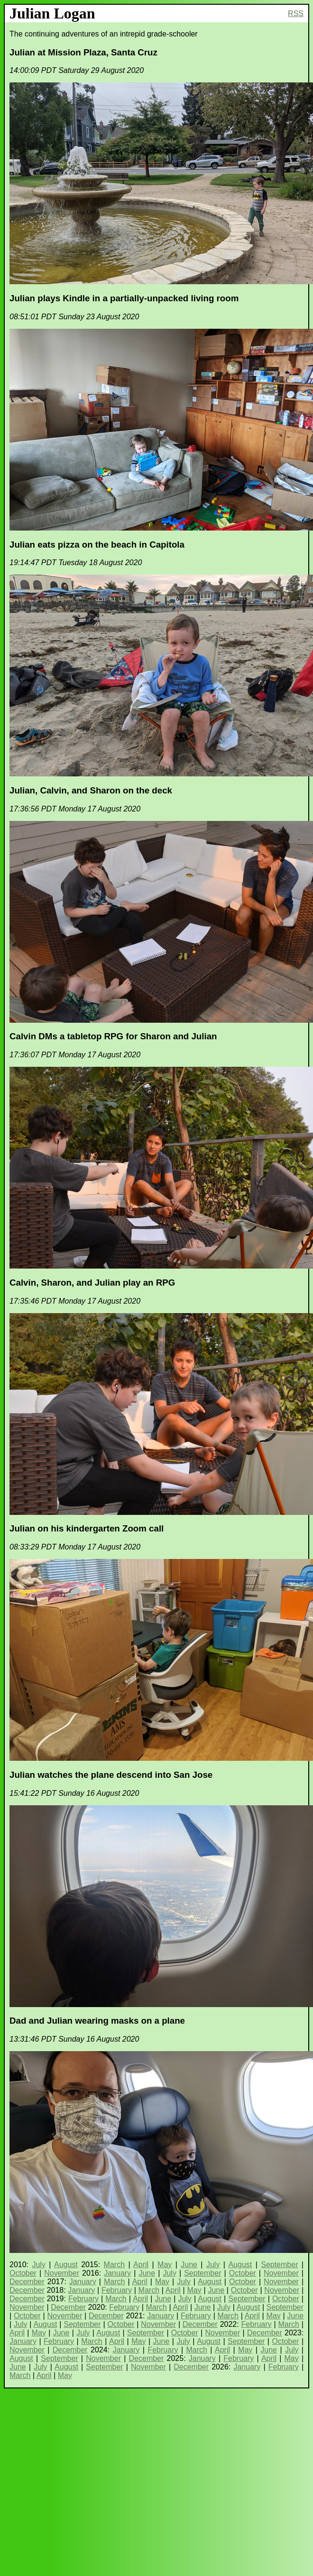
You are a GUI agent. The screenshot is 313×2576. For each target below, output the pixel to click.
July (38, 2265)
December (27, 2282)
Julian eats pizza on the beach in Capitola (96, 544)
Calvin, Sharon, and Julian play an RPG (92, 1283)
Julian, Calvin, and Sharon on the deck (90, 790)
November (61, 2273)
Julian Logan (52, 13)
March (114, 2265)
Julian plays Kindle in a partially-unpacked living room (124, 298)
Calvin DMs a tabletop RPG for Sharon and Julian (113, 1036)
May (164, 2265)
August (66, 2265)
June (189, 2265)
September (279, 2265)
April (140, 2265)
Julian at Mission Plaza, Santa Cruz (83, 52)
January (117, 2273)
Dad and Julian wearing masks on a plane (97, 2021)
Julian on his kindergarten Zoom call (86, 1528)
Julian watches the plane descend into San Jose (110, 1775)
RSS (296, 13)
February (116, 2290)
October (23, 2273)
